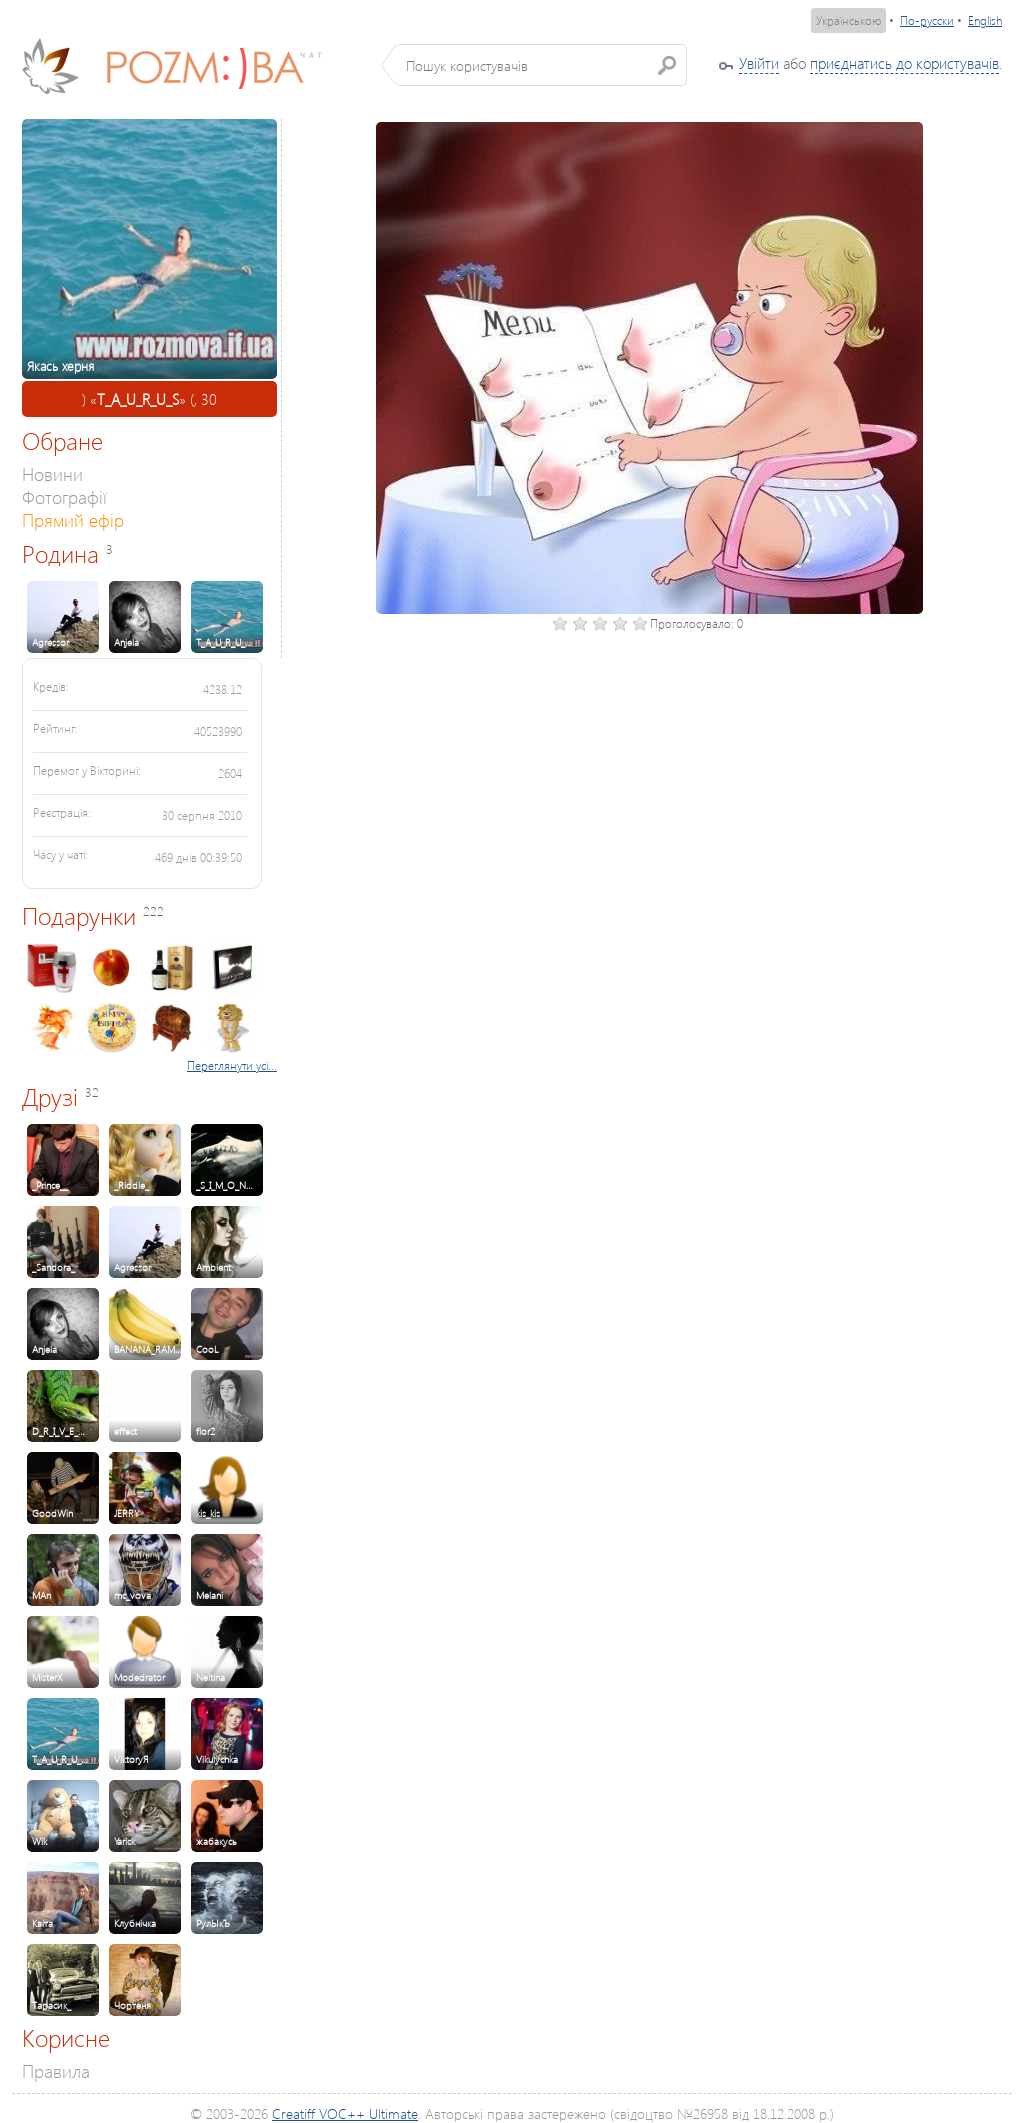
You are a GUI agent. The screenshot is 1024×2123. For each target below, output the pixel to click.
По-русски (927, 20)
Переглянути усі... (232, 1065)
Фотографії (64, 496)
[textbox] (541, 65)
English (985, 20)
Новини (52, 473)
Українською (848, 20)
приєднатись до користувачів (904, 63)
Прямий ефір (73, 519)
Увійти (759, 63)
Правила (56, 2070)
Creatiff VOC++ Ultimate (345, 2113)
